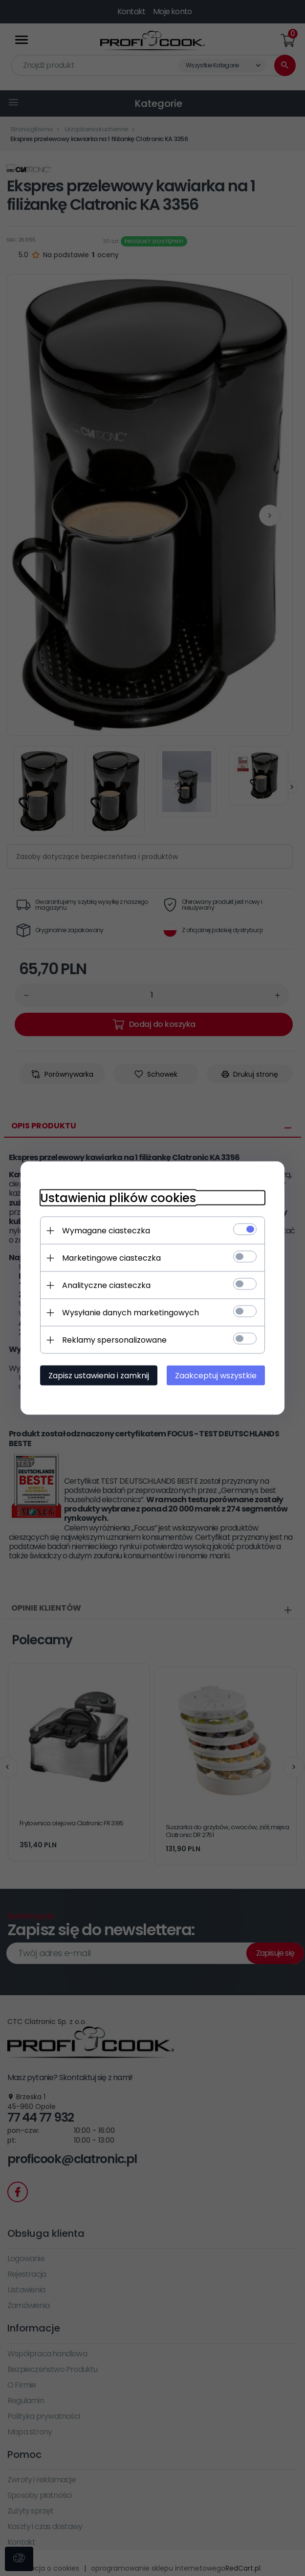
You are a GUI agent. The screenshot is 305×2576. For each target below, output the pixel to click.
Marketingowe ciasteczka (111, 1258)
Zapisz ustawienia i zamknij (98, 1375)
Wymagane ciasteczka (106, 1230)
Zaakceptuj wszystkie (216, 1375)
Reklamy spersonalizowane (114, 1340)
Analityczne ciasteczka (106, 1285)
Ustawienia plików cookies (118, 1198)
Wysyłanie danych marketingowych (130, 1312)
